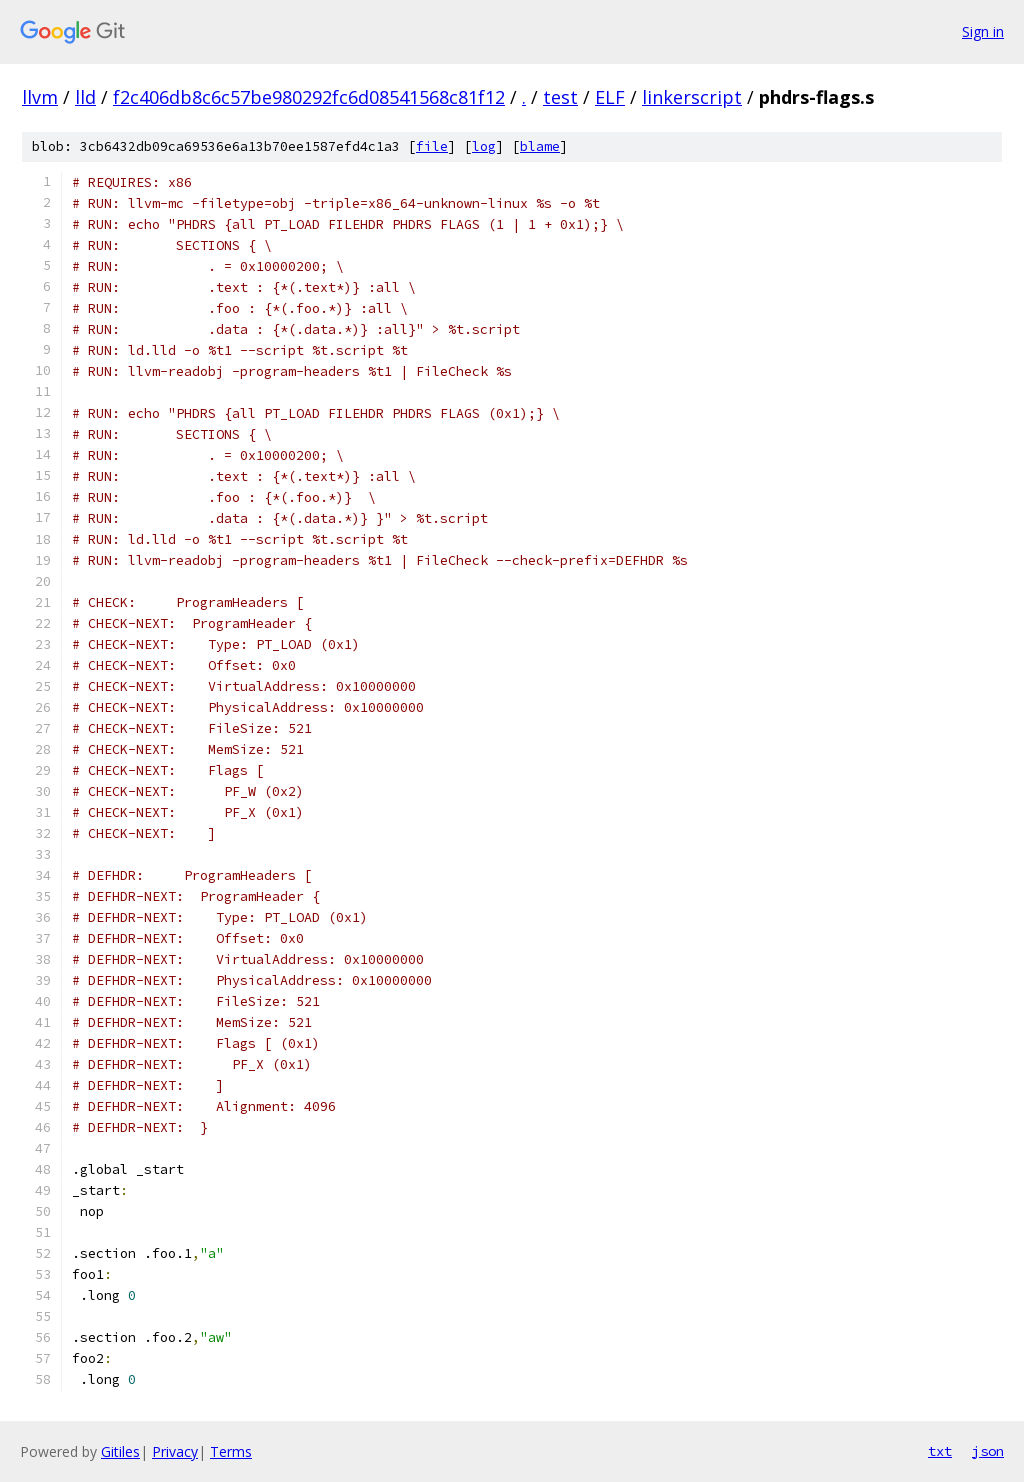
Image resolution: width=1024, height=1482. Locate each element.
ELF (610, 97)
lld (85, 97)
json (988, 1451)
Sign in (983, 31)
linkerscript (692, 97)
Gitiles (120, 1451)
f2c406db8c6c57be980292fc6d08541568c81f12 (309, 97)
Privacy (175, 1451)
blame (540, 146)
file (432, 146)
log (484, 146)
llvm (40, 97)
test (560, 97)
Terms (231, 1451)
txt (940, 1451)
